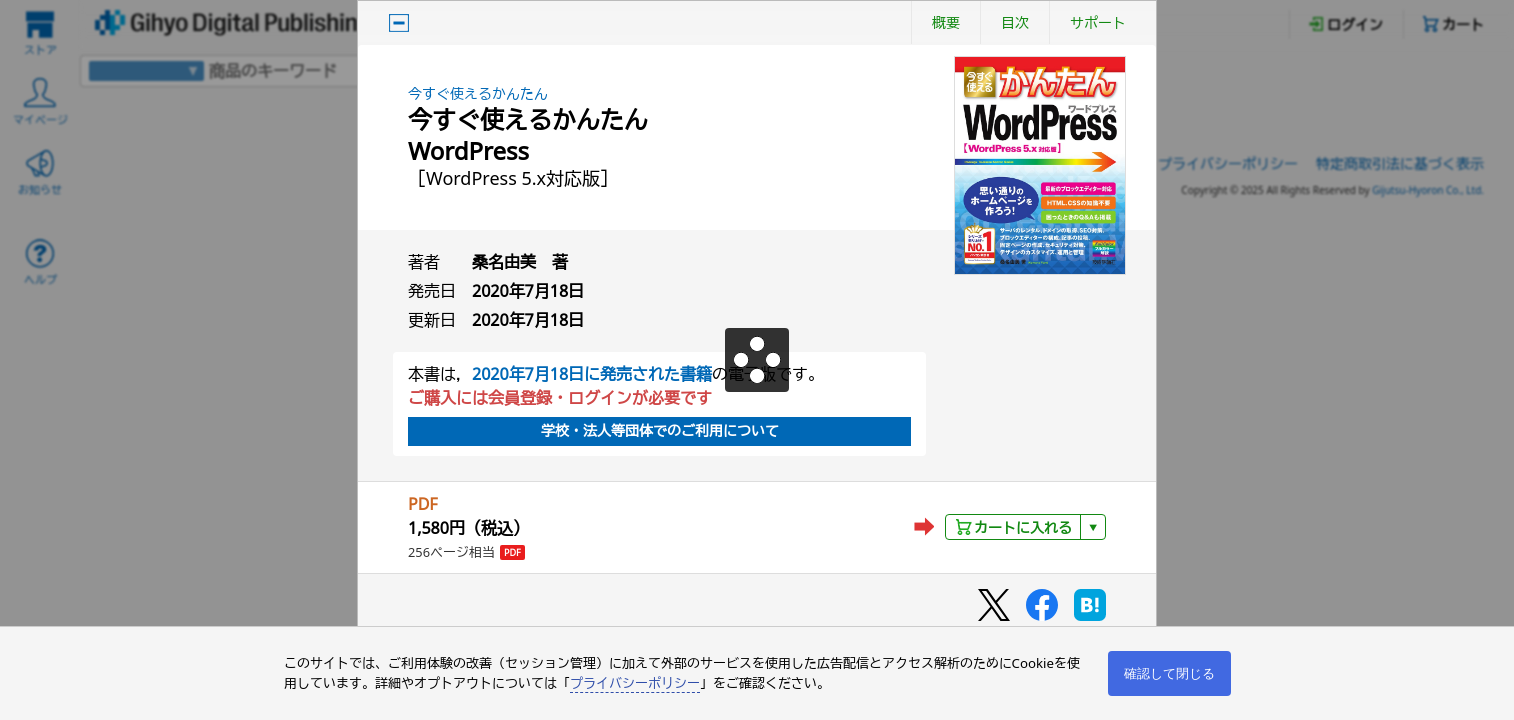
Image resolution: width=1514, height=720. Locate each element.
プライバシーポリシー (635, 683)
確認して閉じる (1169, 673)
